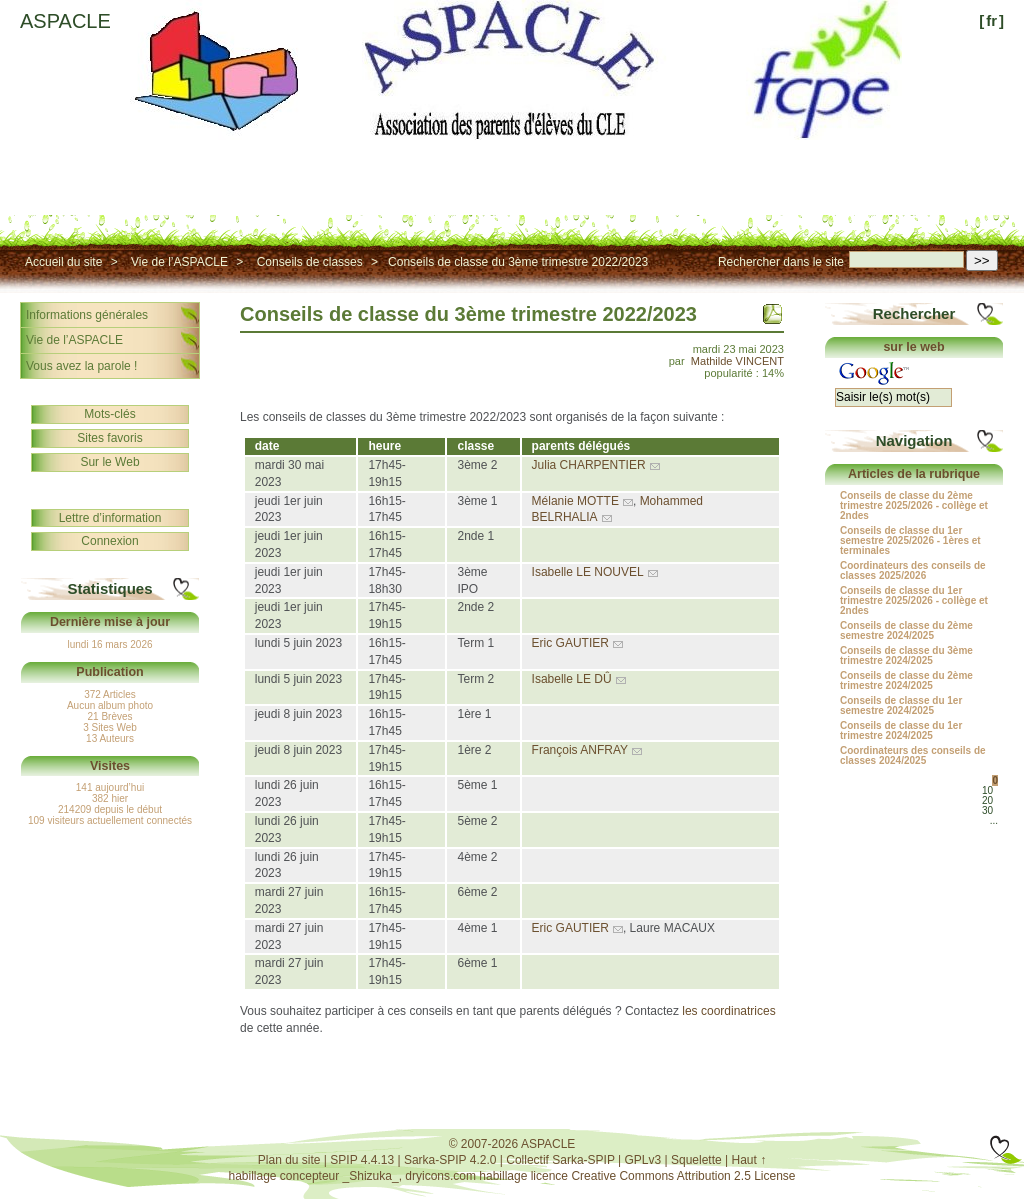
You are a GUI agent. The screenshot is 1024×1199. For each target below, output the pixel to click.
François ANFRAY (580, 750)
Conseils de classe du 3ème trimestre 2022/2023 (518, 262)
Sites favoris (109, 438)
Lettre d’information (110, 518)
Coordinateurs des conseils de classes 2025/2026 (913, 571)
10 (987, 790)
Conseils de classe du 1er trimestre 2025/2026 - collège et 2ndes (914, 601)
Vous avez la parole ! (81, 366)
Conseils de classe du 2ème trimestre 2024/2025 (906, 681)
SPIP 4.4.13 (362, 1160)
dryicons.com (440, 1176)
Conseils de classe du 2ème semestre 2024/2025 (906, 631)
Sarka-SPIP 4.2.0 (450, 1160)
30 (987, 810)
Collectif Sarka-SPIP (560, 1160)
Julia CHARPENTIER (589, 465)
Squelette (696, 1160)
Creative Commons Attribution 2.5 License (683, 1176)
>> (982, 260)
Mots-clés (109, 414)
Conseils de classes (310, 262)
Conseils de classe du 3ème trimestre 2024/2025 (906, 656)
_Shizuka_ (371, 1176)
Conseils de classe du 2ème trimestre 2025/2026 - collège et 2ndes (914, 506)
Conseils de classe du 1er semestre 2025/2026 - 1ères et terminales (910, 541)
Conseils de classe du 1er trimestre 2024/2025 (901, 731)
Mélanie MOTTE (575, 501)
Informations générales (87, 315)
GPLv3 (643, 1160)
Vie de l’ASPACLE (179, 262)
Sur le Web (109, 462)
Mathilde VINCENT (737, 361)
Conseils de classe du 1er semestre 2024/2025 (901, 706)
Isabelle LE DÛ (572, 679)
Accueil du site (63, 262)
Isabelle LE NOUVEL (588, 572)
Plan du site (289, 1160)
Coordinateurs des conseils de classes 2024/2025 (913, 756)
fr (991, 20)
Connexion (109, 541)
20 (987, 800)
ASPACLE (65, 21)
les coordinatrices (728, 1011)
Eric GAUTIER (570, 643)
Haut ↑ (749, 1160)
